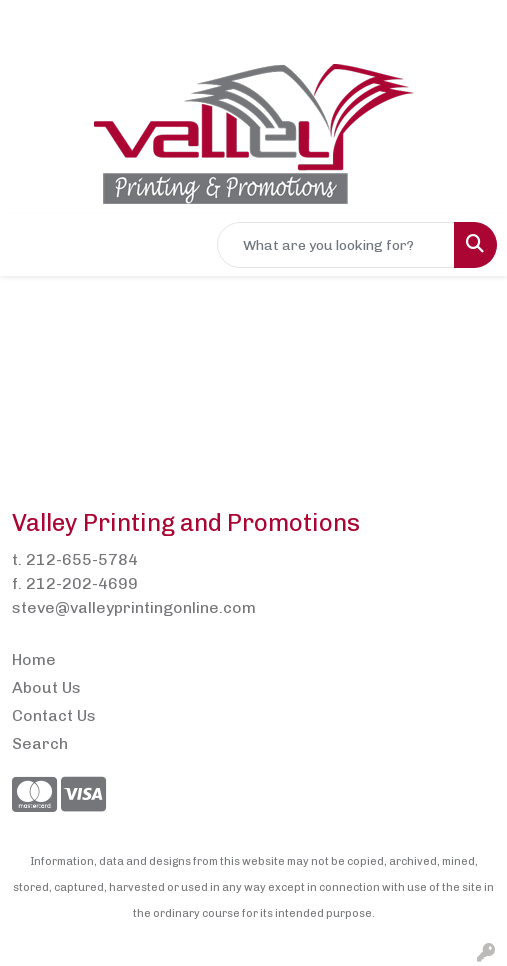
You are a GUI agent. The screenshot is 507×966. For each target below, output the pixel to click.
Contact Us (54, 715)
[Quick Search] (336, 245)
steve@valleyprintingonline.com (134, 607)
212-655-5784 (82, 559)
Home (34, 659)
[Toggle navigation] (31, 245)
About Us (46, 687)
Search (40, 743)
